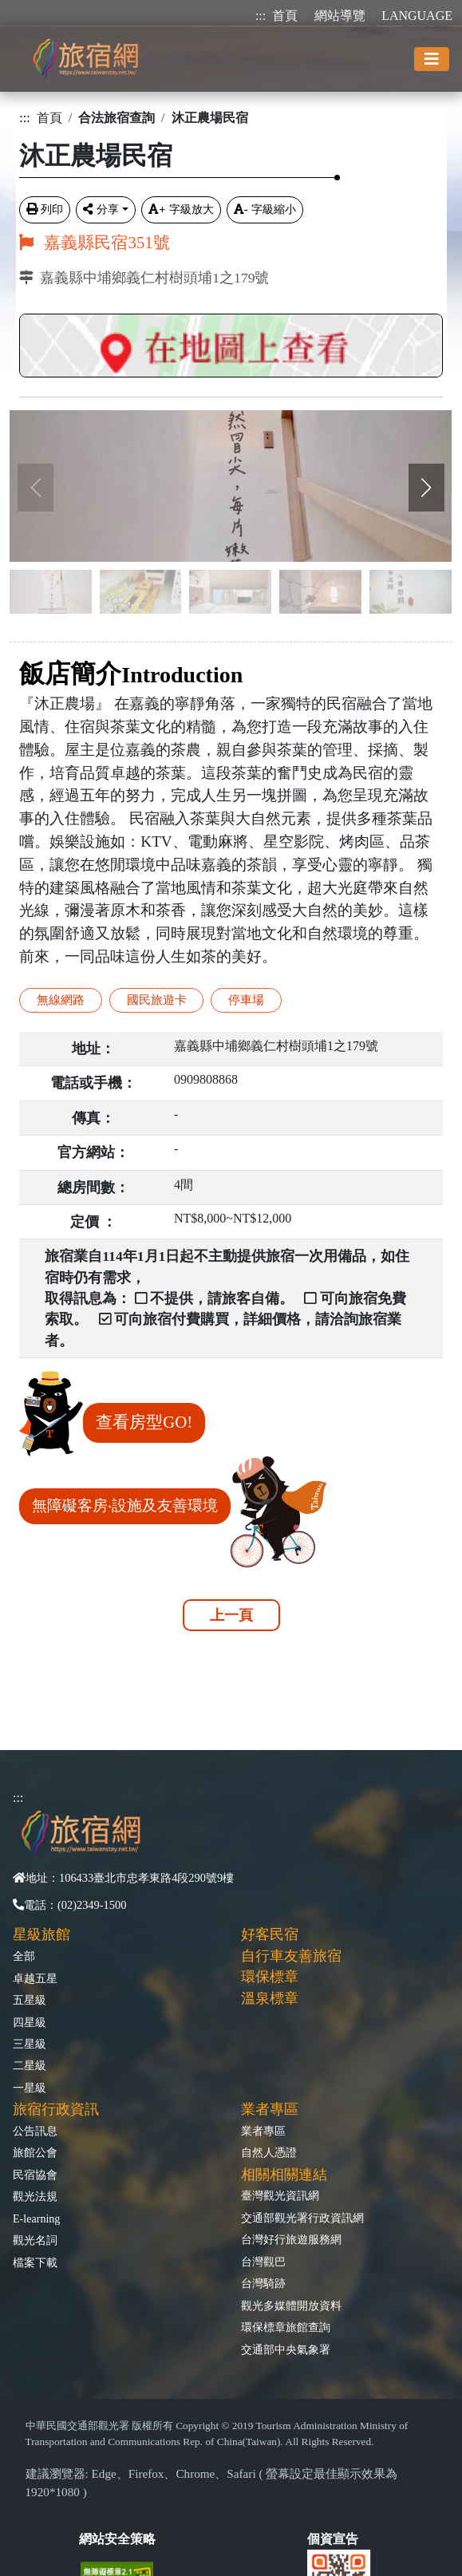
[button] (426, 488)
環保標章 (269, 1977)
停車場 (246, 999)
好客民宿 (269, 1934)
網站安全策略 (117, 2539)
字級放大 (180, 209)
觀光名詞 (35, 2240)
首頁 (285, 15)
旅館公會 (35, 2152)
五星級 (29, 1999)
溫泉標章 (269, 1998)
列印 (44, 209)
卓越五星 (35, 1978)
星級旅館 (41, 1934)
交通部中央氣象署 (285, 2349)
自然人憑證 (269, 2152)
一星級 (29, 2087)
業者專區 (263, 2130)
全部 (24, 1956)
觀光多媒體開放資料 (291, 2305)
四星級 (29, 2022)
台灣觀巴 (263, 2261)
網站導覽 (339, 15)
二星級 (29, 2065)
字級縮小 (265, 209)
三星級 (29, 2043)
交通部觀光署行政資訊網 (302, 2217)
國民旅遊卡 (157, 999)
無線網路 (61, 999)
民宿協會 (35, 2174)
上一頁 (231, 1615)
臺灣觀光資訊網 (280, 2195)
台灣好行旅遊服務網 (291, 2239)
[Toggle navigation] (431, 59)
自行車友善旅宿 (291, 1956)
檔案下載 (35, 2262)
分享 (101, 209)
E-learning (36, 2218)
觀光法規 (35, 2196)
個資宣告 (332, 2539)
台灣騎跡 (263, 2283)
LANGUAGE (416, 15)
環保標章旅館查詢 (285, 2327)
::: (260, 15)
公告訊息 (35, 2130)
